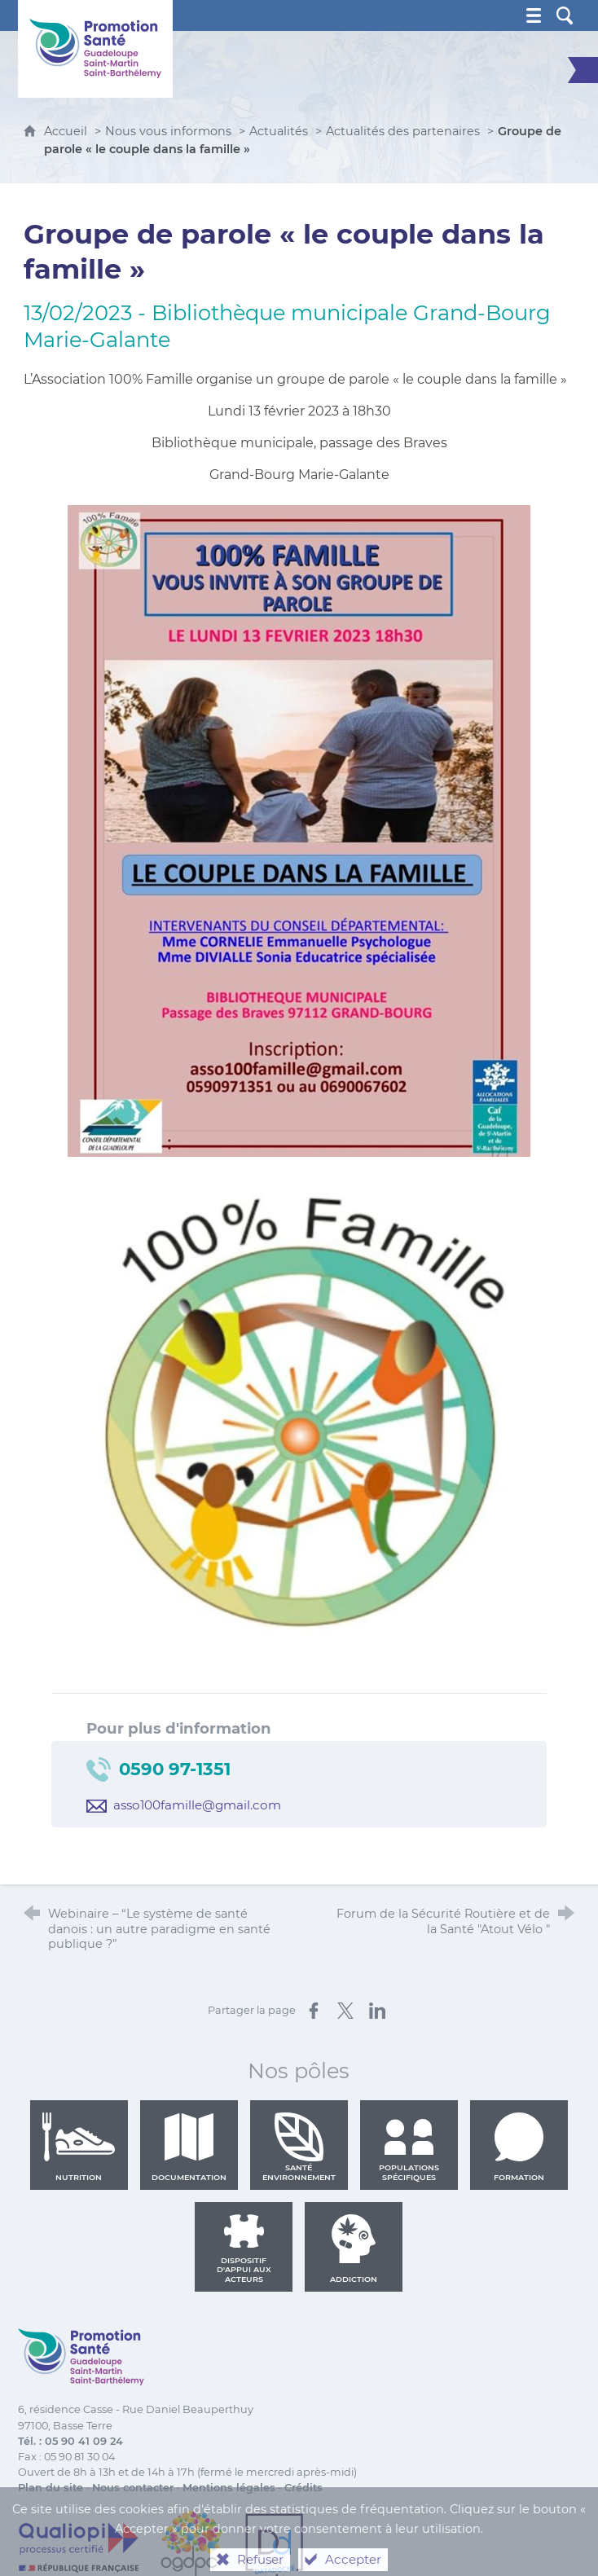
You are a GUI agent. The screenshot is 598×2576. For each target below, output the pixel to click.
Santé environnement (299, 2146)
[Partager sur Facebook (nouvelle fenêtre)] (314, 2010)
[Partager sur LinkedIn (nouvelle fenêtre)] (377, 2010)
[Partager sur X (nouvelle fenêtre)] (345, 2010)
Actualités (278, 131)
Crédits (303, 2487)
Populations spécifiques (409, 2146)
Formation (519, 2146)
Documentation (189, 2146)
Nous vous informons (168, 131)
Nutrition (79, 2146)
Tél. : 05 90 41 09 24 (70, 2441)
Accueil (67, 131)
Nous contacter (133, 2487)
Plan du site (50, 2487)
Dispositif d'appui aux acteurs (244, 2248)
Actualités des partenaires (403, 131)
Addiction (353, 2248)
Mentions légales (228, 2487)
